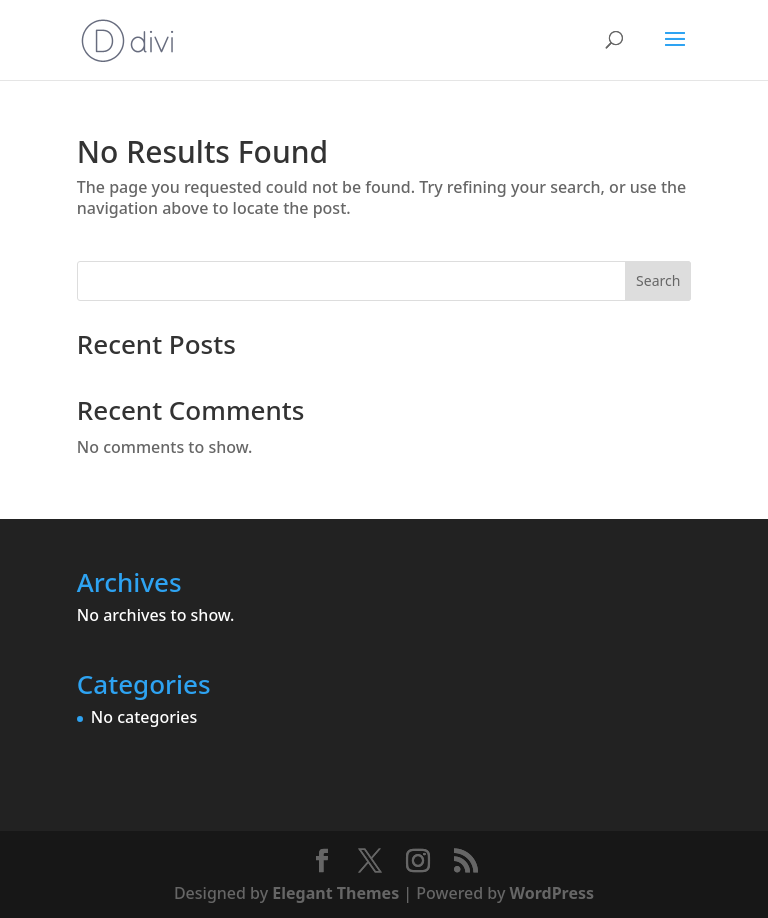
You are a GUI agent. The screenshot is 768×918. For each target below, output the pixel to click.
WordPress (552, 893)
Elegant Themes (335, 893)
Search (658, 280)
